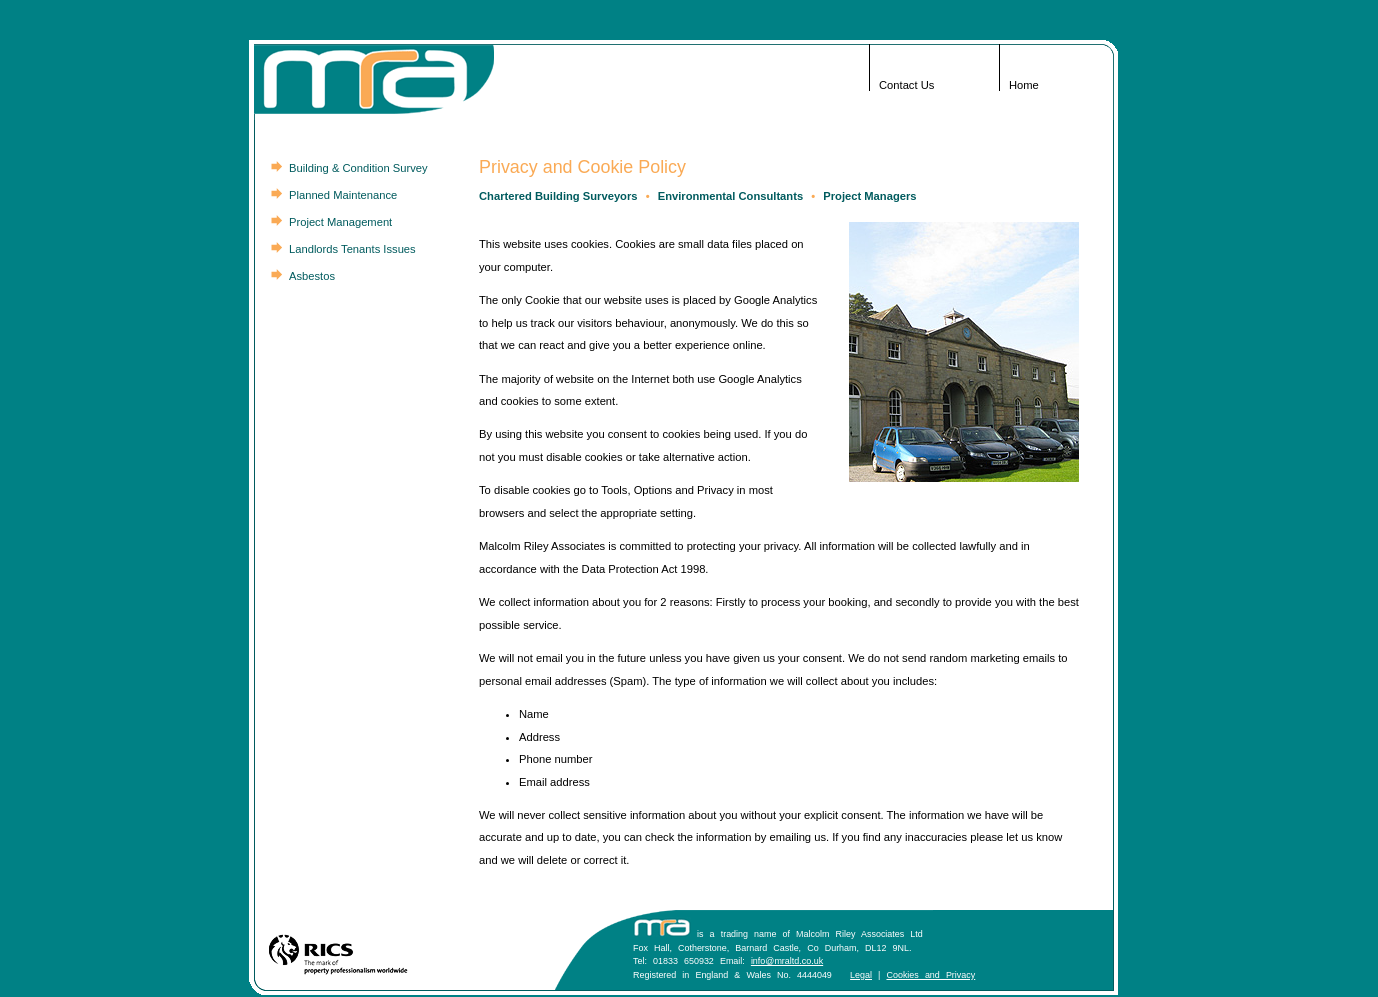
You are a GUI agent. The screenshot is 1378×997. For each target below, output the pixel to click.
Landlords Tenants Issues (352, 249)
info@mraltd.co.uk (787, 961)
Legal (861, 975)
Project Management (340, 222)
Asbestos (312, 276)
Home (1024, 85)
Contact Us (906, 85)
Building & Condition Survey (358, 168)
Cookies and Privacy (930, 975)
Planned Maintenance (343, 195)
